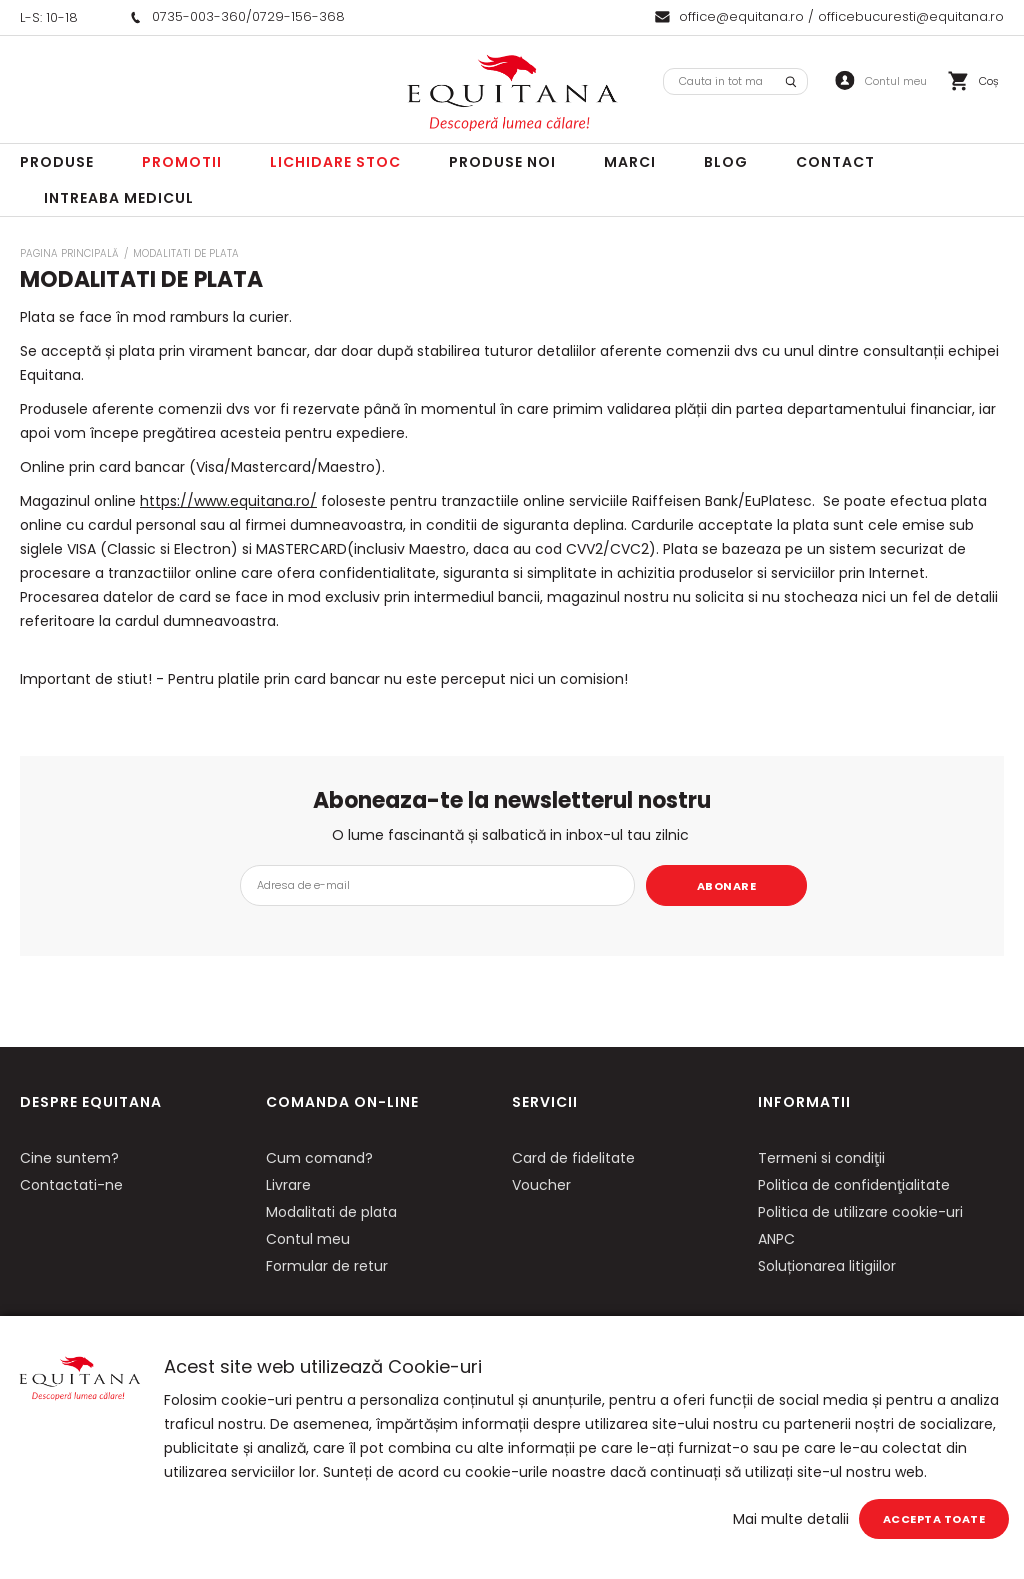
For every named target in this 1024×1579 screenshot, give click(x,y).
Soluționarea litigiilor (827, 1266)
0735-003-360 (199, 16)
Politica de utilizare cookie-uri (860, 1212)
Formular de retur (327, 1266)
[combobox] (735, 81)
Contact (835, 162)
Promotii (182, 162)
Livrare (288, 1185)
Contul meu (308, 1239)
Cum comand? (319, 1158)
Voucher (541, 1185)
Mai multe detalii (791, 1519)
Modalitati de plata (331, 1212)
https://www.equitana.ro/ (228, 501)
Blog (726, 162)
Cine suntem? (69, 1158)
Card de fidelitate (573, 1158)
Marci (630, 162)
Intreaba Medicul (119, 198)
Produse (57, 162)
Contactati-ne (71, 1185)
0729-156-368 (298, 16)
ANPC (776, 1239)
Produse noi (502, 162)
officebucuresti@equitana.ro (911, 16)
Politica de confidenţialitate (854, 1185)
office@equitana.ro (741, 16)
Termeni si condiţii (821, 1158)
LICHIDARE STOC (335, 162)
